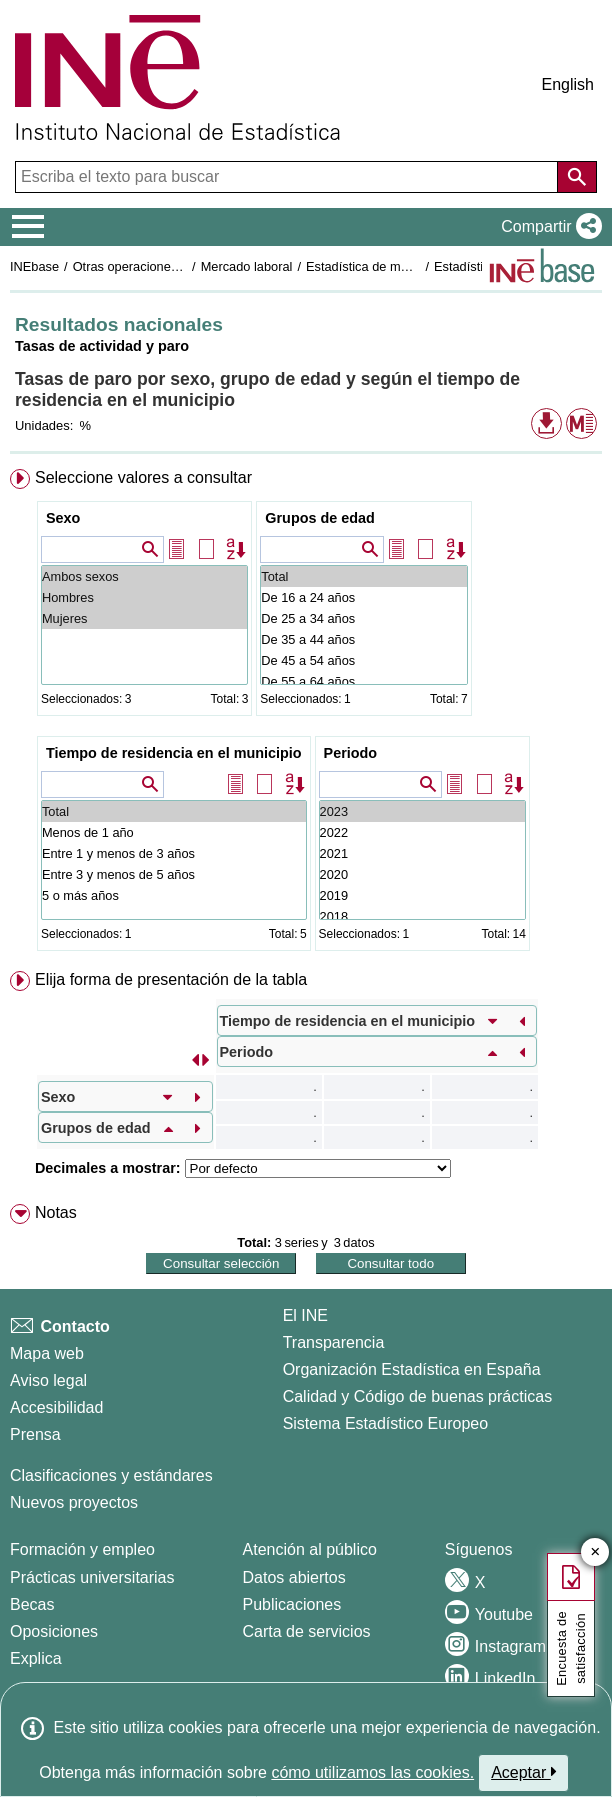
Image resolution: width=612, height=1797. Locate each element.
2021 (422, 853)
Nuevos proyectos (74, 1502)
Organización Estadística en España (412, 1369)
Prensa (35, 1434)
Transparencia (334, 1342)
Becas (32, 1604)
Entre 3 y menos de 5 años (174, 874)
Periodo (351, 753)
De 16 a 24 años (363, 597)
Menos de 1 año (174, 832)
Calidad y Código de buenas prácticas (418, 1396)
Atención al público (310, 1549)
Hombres (144, 597)
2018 (422, 916)
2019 (422, 895)
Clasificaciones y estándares (111, 1475)
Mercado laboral (247, 266)
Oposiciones (54, 1631)
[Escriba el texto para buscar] (288, 177)
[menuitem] (306, 714)
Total (363, 576)
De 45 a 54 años (363, 660)
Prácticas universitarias (92, 1577)
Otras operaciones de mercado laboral (182, 266)
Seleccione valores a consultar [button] (143, 477)
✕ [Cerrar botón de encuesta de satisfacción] (595, 1552)
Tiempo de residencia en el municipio (174, 753)
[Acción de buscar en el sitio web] (577, 177)
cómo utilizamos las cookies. (372, 1772)
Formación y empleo (82, 1549)
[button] (547, 227)
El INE (305, 1315)
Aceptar (523, 1772)
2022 (422, 832)
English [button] (568, 84)
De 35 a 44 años (363, 639)
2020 (422, 874)
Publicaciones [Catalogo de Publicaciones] (292, 1604)
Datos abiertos (294, 1577)
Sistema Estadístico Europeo (385, 1423)
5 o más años (174, 895)
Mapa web (47, 1353)
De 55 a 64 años (363, 681)
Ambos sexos (144, 576)
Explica (36, 1658)
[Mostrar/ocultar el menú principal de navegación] (28, 227)
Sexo (63, 518)
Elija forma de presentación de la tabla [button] (171, 979)
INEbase (34, 266)
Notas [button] (56, 1212)
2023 (422, 811)
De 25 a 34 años (363, 618)
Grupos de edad (320, 518)
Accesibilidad (56, 1407)
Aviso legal (48, 1380)
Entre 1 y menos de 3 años (174, 853)
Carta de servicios (307, 1631)
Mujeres (144, 618)
